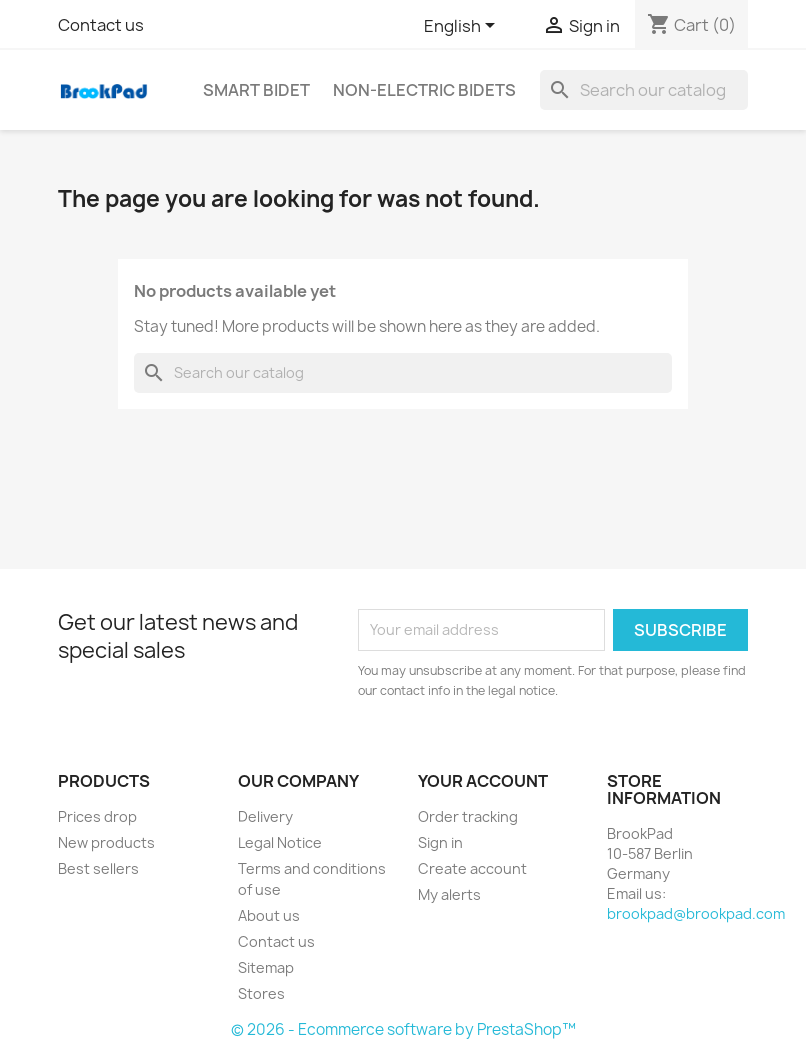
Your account (483, 781)
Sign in (440, 842)
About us (269, 915)
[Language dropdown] (463, 27)
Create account (472, 868)
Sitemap (266, 967)
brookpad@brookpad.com (696, 913)
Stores (261, 993)
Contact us (101, 25)
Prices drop (97, 816)
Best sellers (98, 868)
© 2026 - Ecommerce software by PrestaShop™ (403, 1029)
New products (106, 842)
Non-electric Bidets (424, 90)
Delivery (265, 816)
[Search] (644, 90)
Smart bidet (256, 90)
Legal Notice (280, 842)
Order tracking (468, 816)
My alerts (449, 894)
